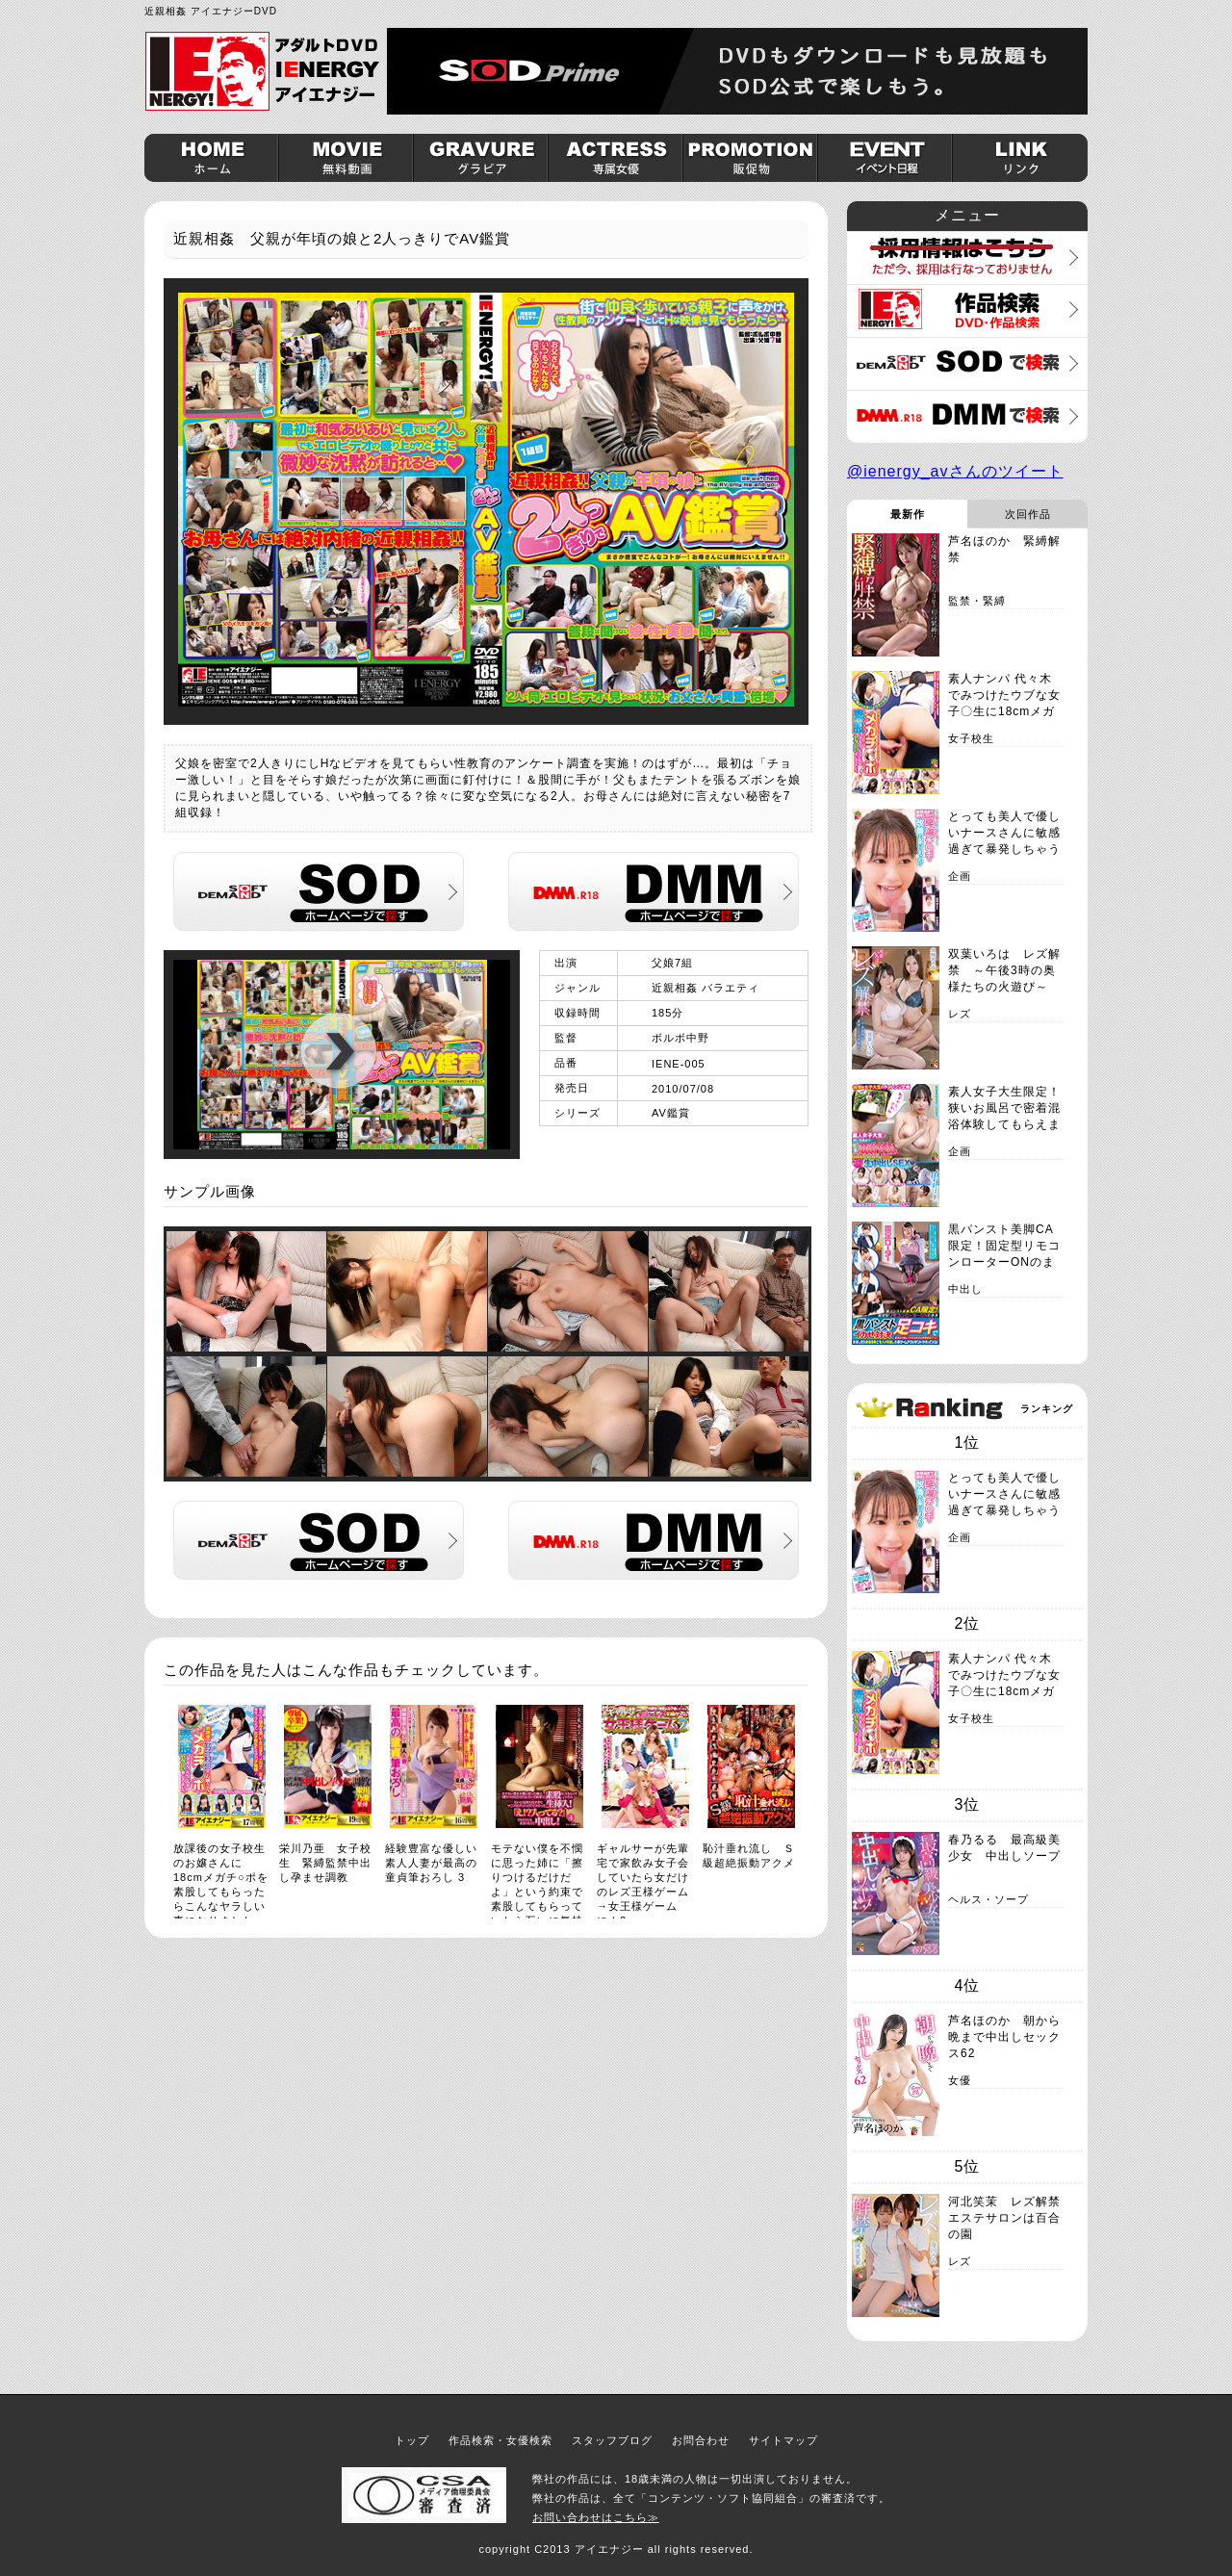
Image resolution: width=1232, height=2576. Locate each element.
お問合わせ (701, 2440)
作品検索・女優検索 (500, 2440)
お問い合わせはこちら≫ (595, 2517)
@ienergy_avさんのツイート (955, 471)
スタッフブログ (612, 2440)
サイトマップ (783, 2440)
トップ (412, 2440)
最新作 (907, 514)
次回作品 (1028, 514)
